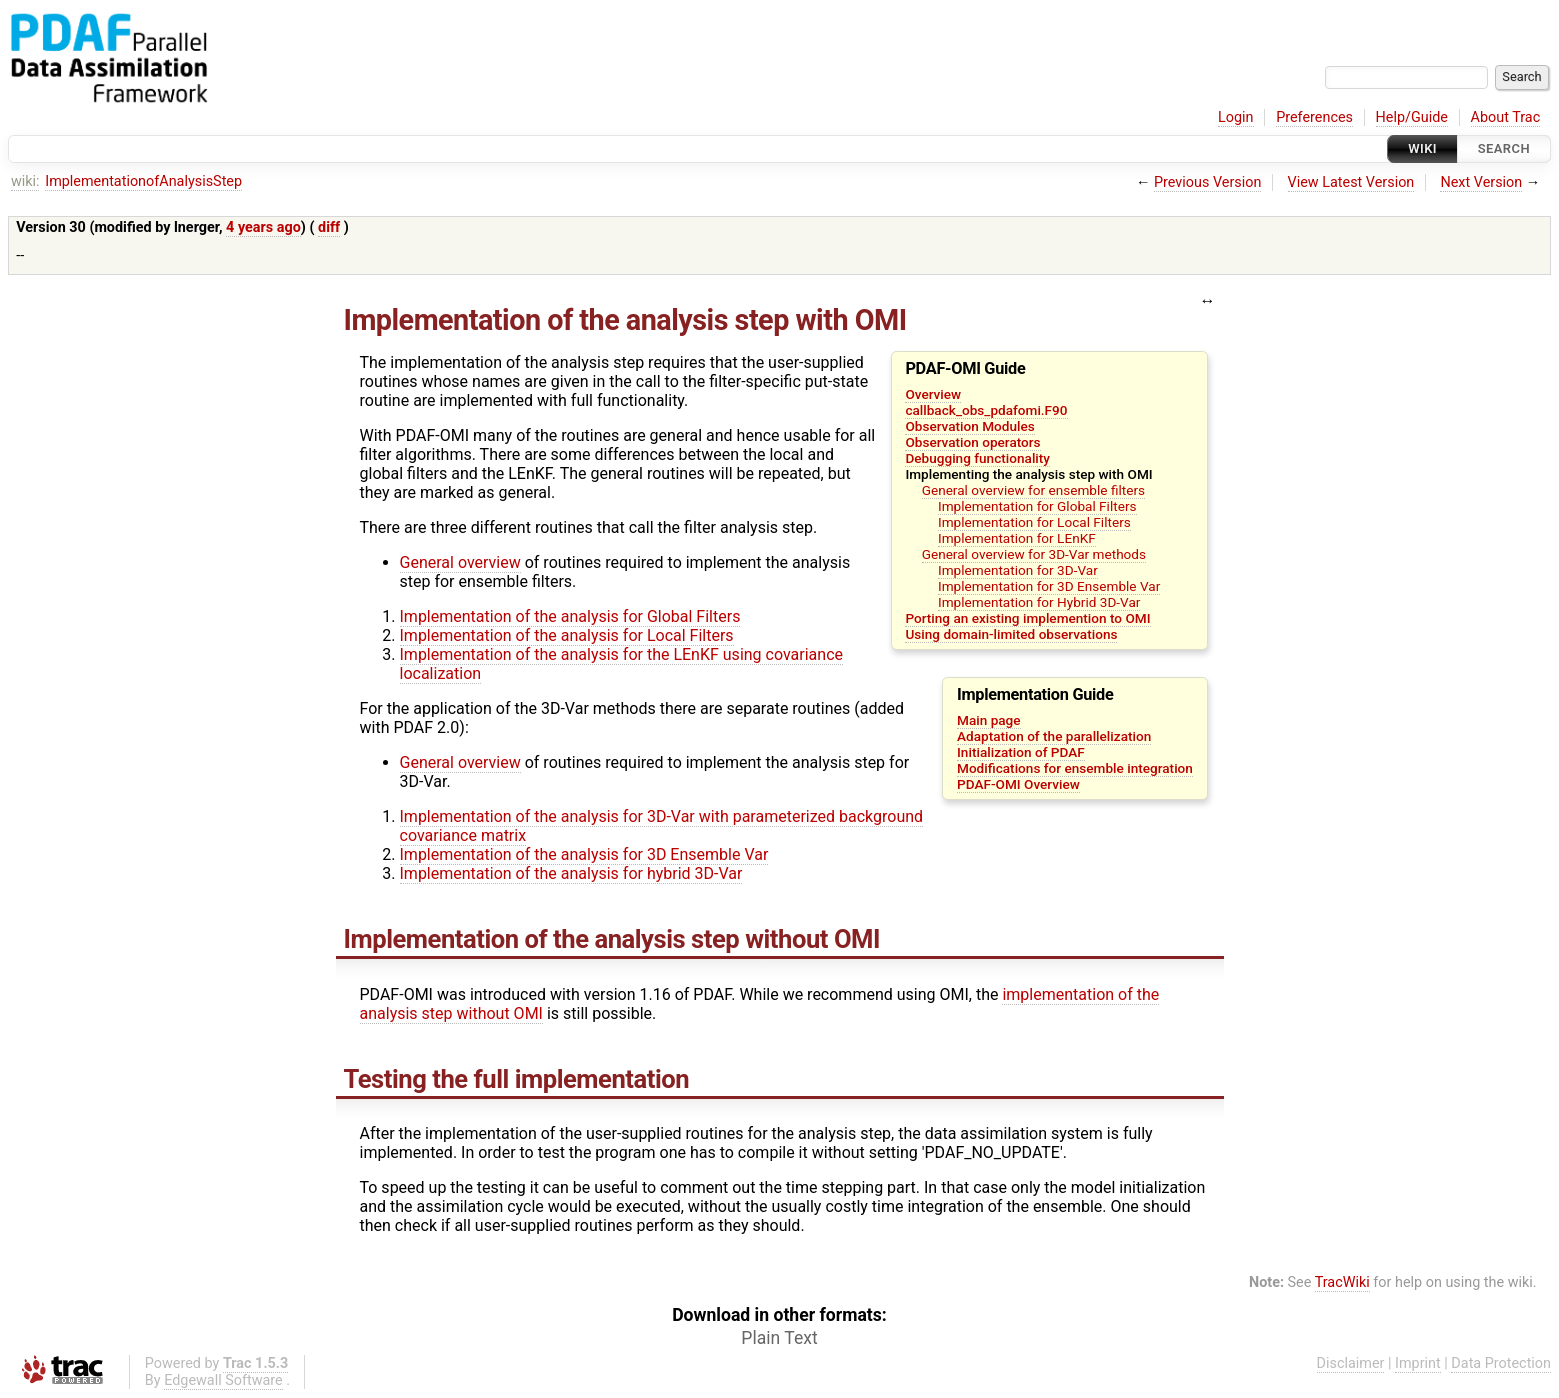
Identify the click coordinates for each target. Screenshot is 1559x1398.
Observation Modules (969, 426)
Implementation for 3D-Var (1018, 570)
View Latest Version (1351, 182)
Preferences (1314, 117)
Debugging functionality (977, 458)
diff (329, 227)
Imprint (1418, 1363)
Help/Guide (1412, 117)
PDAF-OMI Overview (1018, 784)
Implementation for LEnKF (1017, 538)
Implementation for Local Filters (1034, 522)
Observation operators (972, 442)
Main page (989, 720)
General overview (460, 562)
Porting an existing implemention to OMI (1027, 618)
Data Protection (1501, 1363)
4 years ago (263, 227)
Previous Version (1207, 182)
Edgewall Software (223, 1380)
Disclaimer (1351, 1363)
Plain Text (779, 1338)
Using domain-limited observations (1011, 634)
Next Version (1481, 182)
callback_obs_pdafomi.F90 (986, 410)
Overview (933, 394)
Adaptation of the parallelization (1054, 736)
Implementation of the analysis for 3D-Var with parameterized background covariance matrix (662, 826)
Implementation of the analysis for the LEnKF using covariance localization (621, 664)
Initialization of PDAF (1021, 752)
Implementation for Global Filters (1037, 506)
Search (1504, 148)
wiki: (25, 181)
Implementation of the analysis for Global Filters (570, 616)
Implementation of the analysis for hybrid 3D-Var (571, 873)
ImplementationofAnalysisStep (143, 181)
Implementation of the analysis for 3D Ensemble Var (584, 854)
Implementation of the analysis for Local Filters (567, 635)
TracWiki (1342, 1282)
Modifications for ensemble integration (1075, 768)
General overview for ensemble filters (1033, 490)
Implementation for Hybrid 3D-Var (1039, 602)
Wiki (1422, 148)
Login (1236, 117)
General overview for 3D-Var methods (1034, 554)
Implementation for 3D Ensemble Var (1049, 586)
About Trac (1506, 117)
